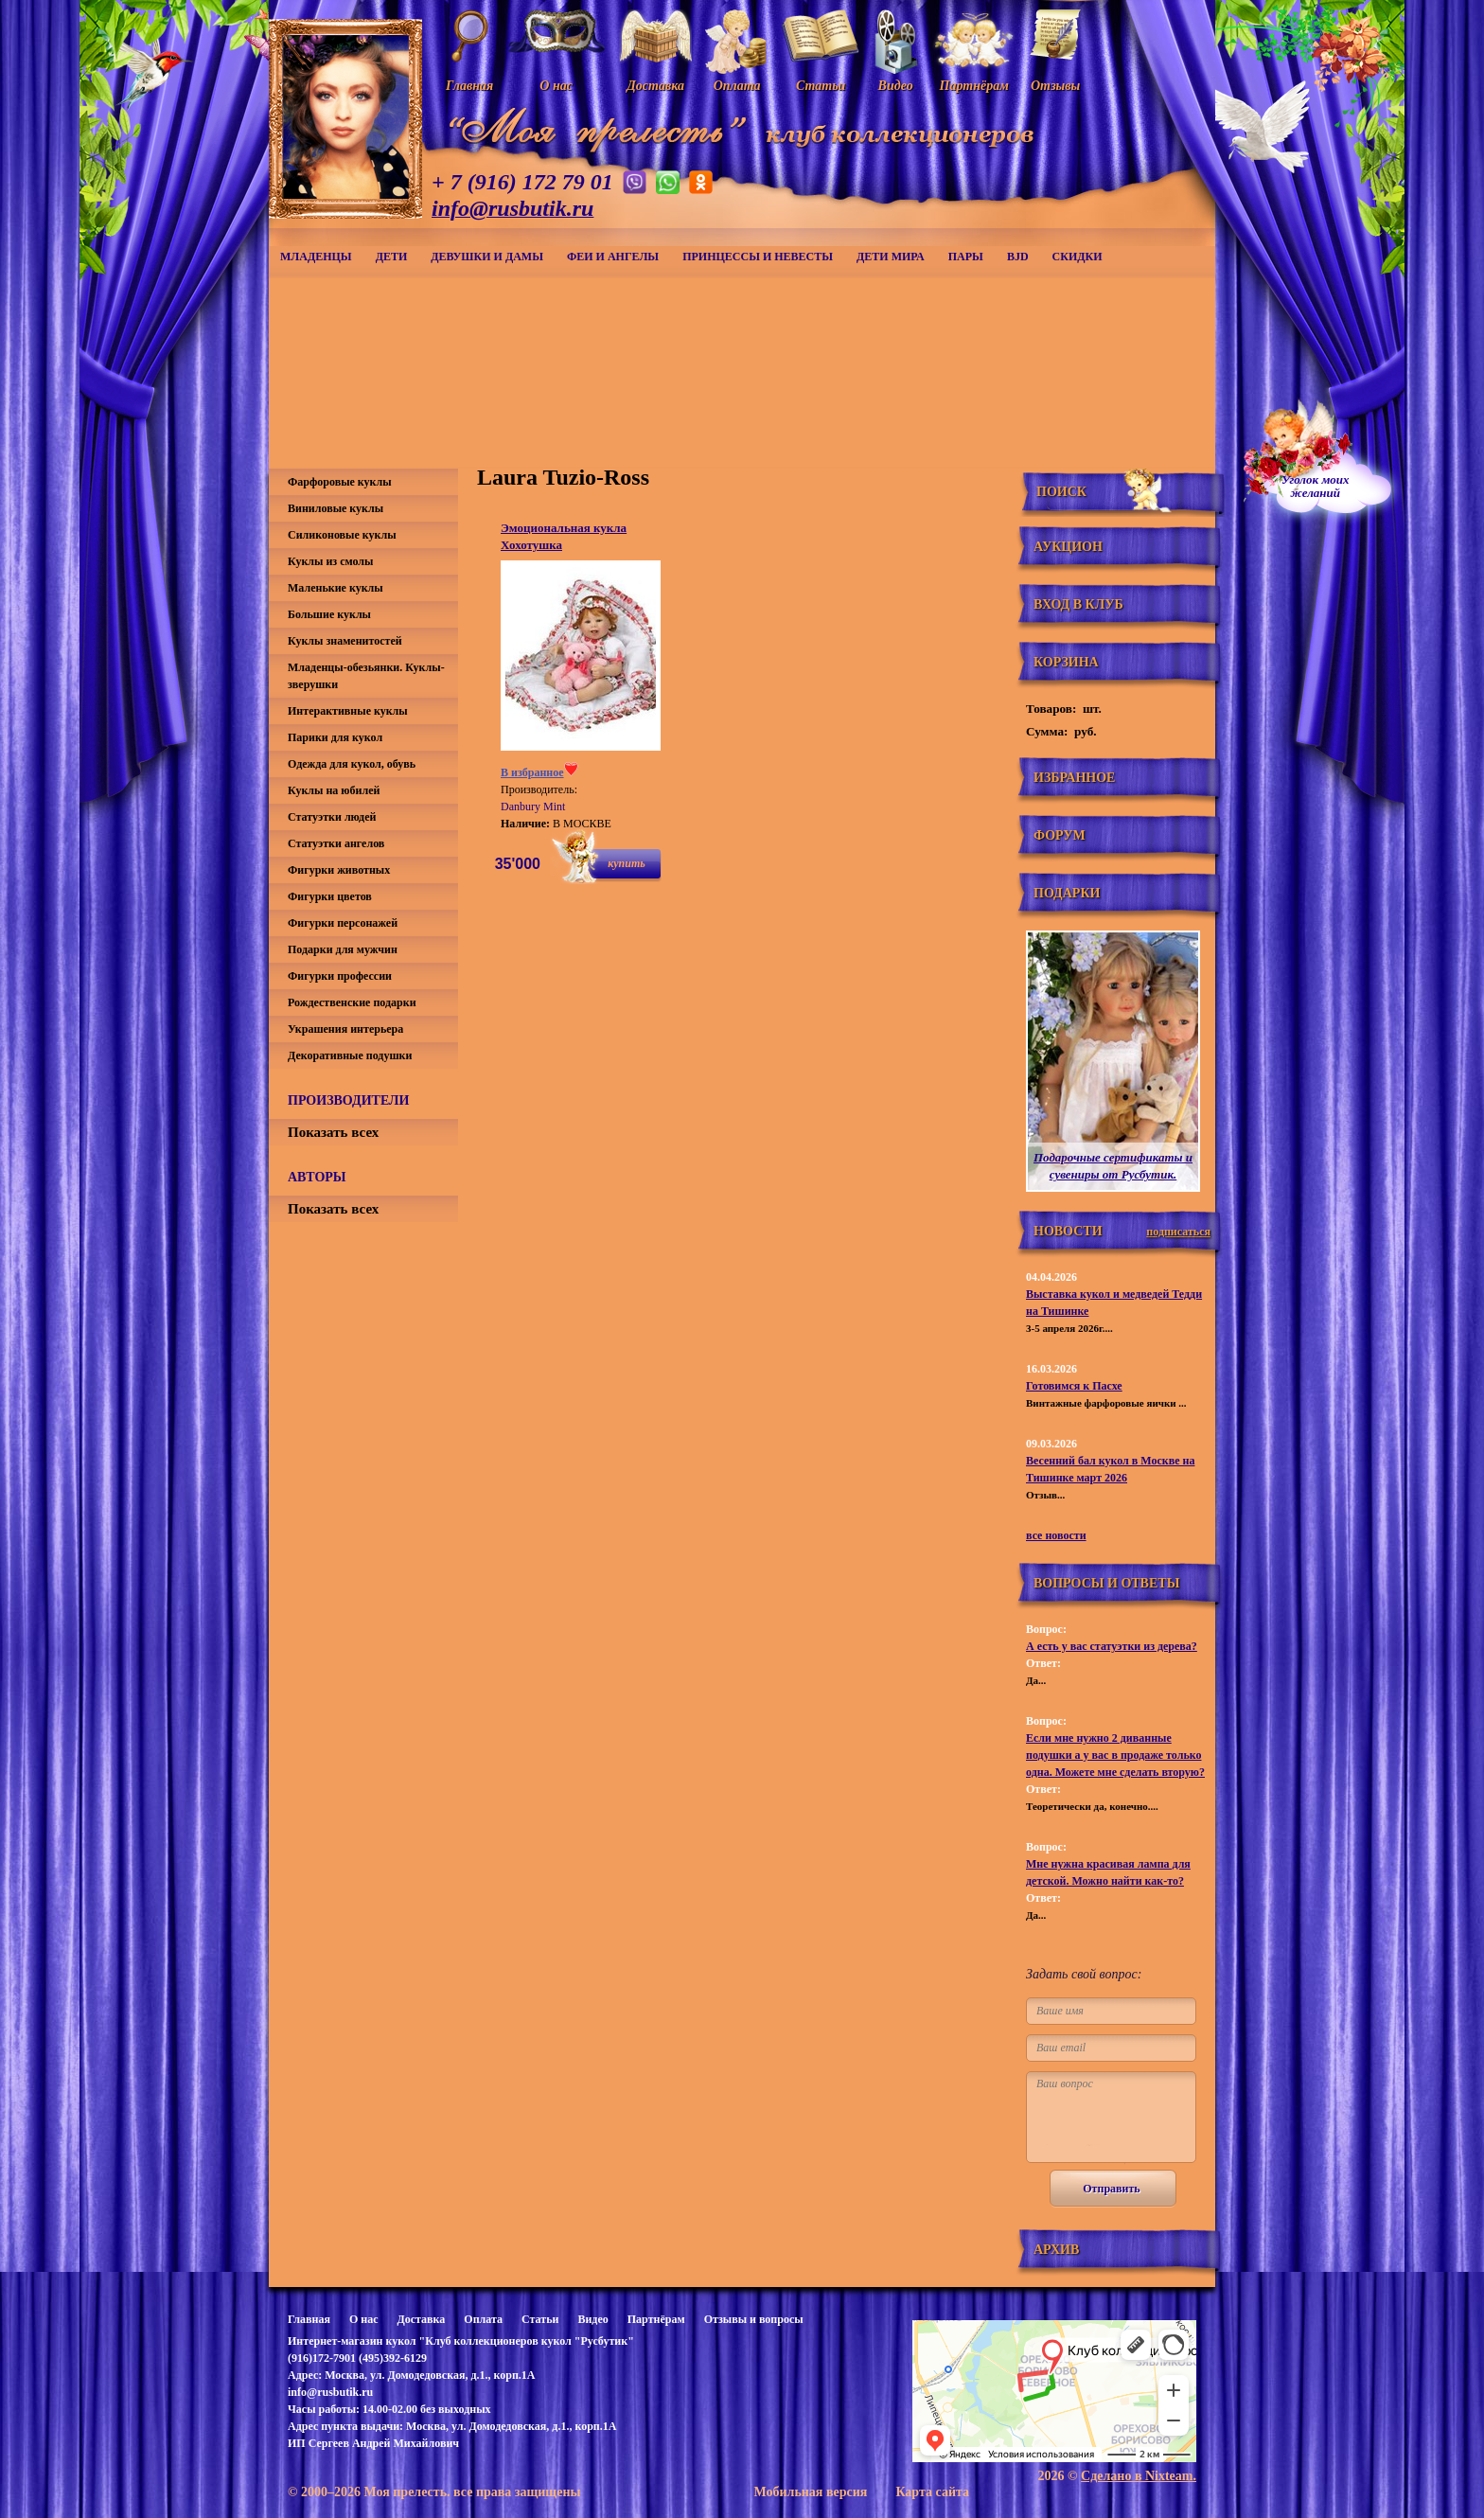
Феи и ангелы (613, 256)
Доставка (421, 2319)
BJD (1018, 256)
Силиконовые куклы (342, 534)
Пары (965, 256)
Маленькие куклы (335, 587)
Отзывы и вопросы (754, 2319)
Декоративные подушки (350, 1055)
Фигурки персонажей (343, 923)
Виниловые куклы (335, 508)
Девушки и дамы (487, 256)
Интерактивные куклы (348, 711)
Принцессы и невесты (757, 256)
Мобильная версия (810, 2492)
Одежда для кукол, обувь (351, 764)
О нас (364, 2319)
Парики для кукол (335, 737)
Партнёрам (656, 2319)
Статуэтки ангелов (336, 843)
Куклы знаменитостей (345, 640)
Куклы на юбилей (334, 790)
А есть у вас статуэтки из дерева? (1111, 1646)
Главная (309, 2319)
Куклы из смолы (330, 561)
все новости (1056, 1535)
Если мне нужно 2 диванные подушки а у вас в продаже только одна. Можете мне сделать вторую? (1115, 1755)
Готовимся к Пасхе (1074, 1385)
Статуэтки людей (332, 817)
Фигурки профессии (340, 976)
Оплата (483, 2319)
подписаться (1178, 1231)
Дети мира (891, 256)
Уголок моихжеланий (1315, 486)
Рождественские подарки (352, 1002)
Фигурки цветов (330, 896)
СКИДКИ (1077, 256)
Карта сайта (932, 2492)
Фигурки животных (339, 870)
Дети (392, 256)
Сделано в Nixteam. (1138, 2476)
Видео (592, 2319)
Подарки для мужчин (343, 949)
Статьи (539, 2319)
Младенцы (316, 256)
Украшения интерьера (345, 1029)
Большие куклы (329, 614)
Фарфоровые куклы (340, 481)
